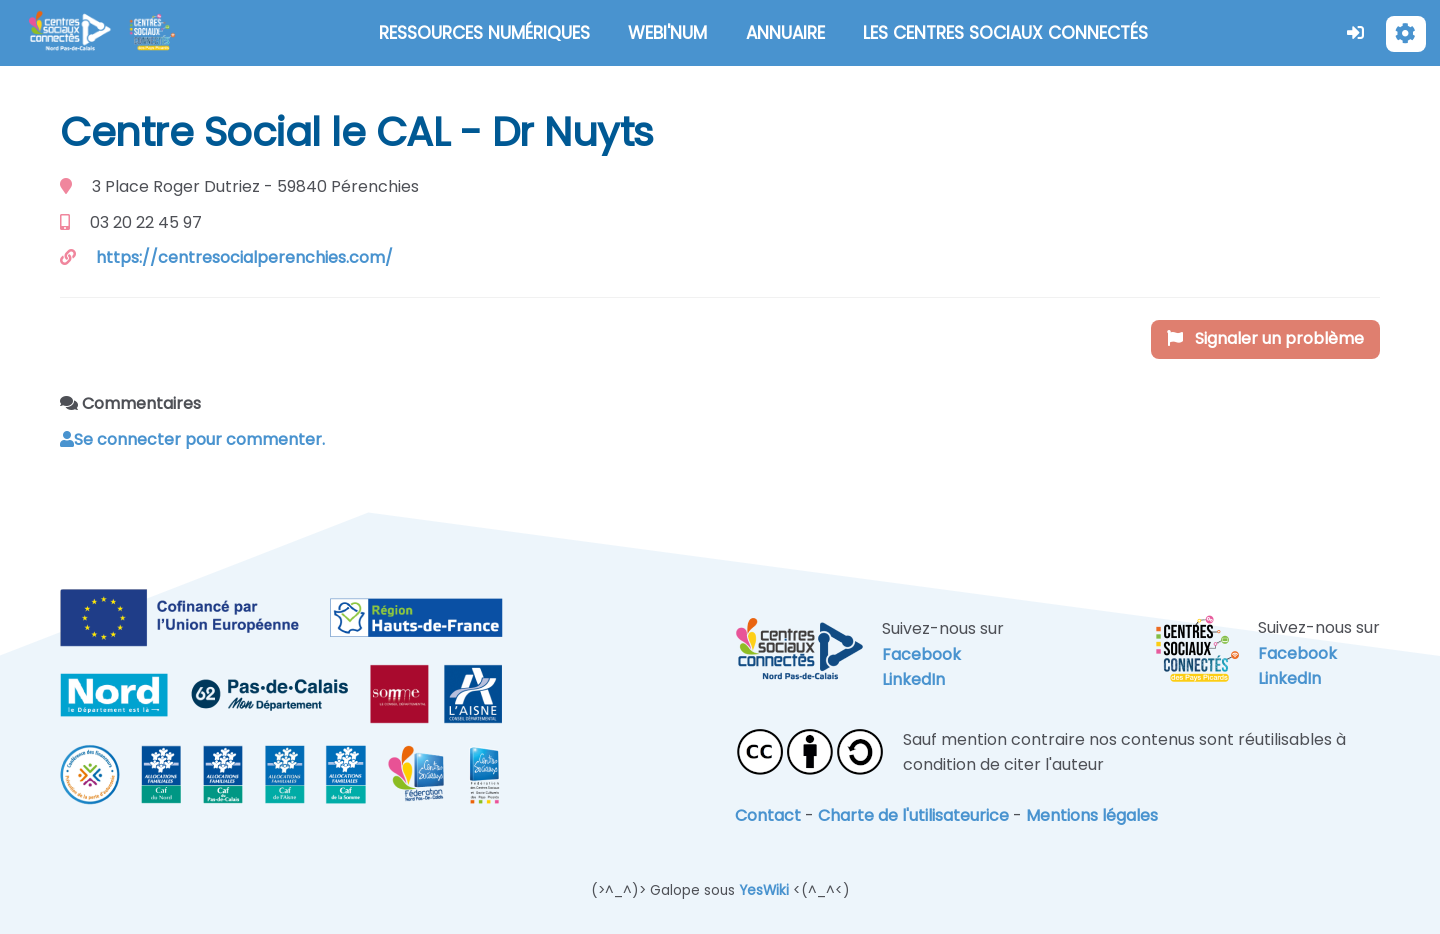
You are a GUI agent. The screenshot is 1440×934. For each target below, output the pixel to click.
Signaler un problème (1265, 338)
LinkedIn (913, 679)
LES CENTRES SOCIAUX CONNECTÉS (1005, 33)
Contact (768, 815)
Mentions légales (1092, 815)
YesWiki (764, 890)
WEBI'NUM (667, 33)
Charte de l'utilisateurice (913, 815)
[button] (1356, 32)
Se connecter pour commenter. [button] (192, 439)
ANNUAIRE (785, 33)
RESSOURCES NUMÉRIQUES (484, 33)
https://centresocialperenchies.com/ (244, 257)
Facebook (921, 654)
